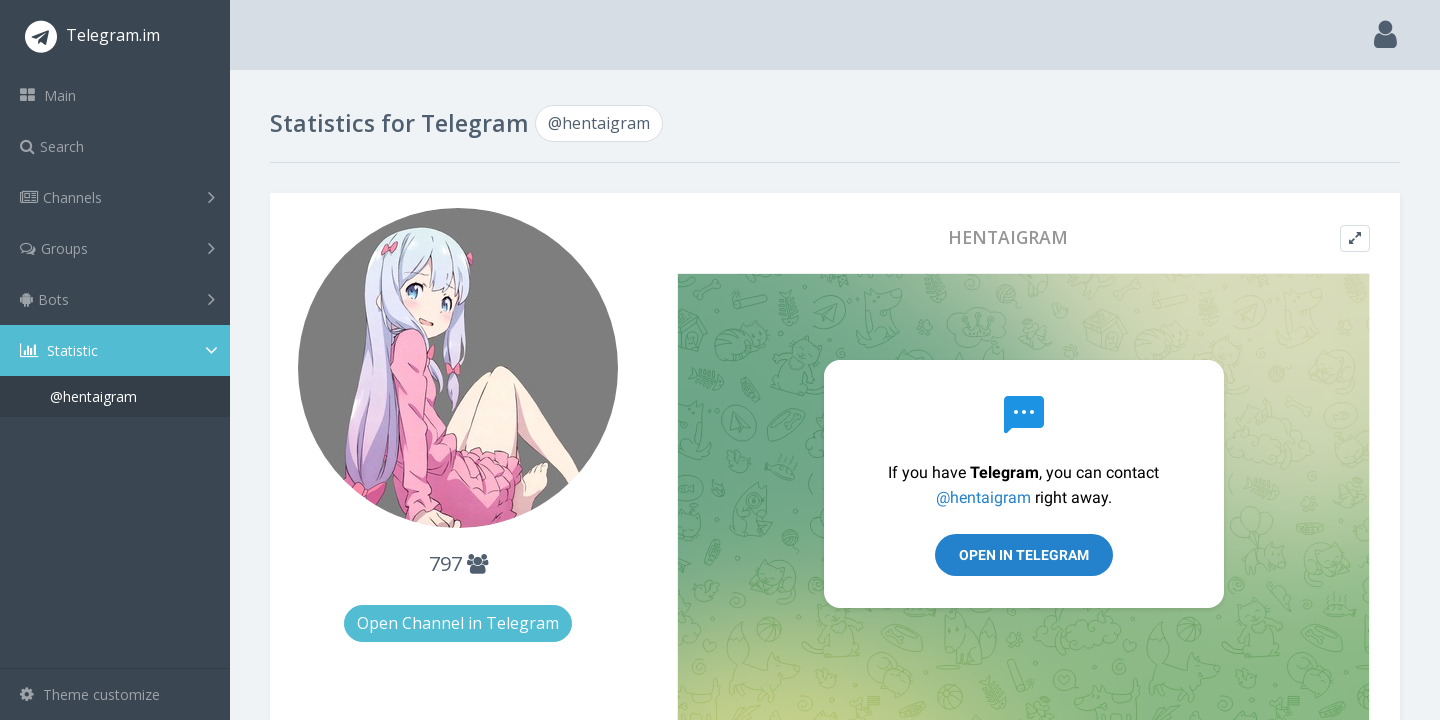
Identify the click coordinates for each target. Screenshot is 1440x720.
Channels (117, 197)
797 (458, 563)
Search (52, 146)
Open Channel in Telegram (458, 623)
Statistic (121, 350)
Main (48, 95)
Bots (117, 299)
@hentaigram (93, 396)
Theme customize (90, 694)
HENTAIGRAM (1008, 237)
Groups (117, 248)
